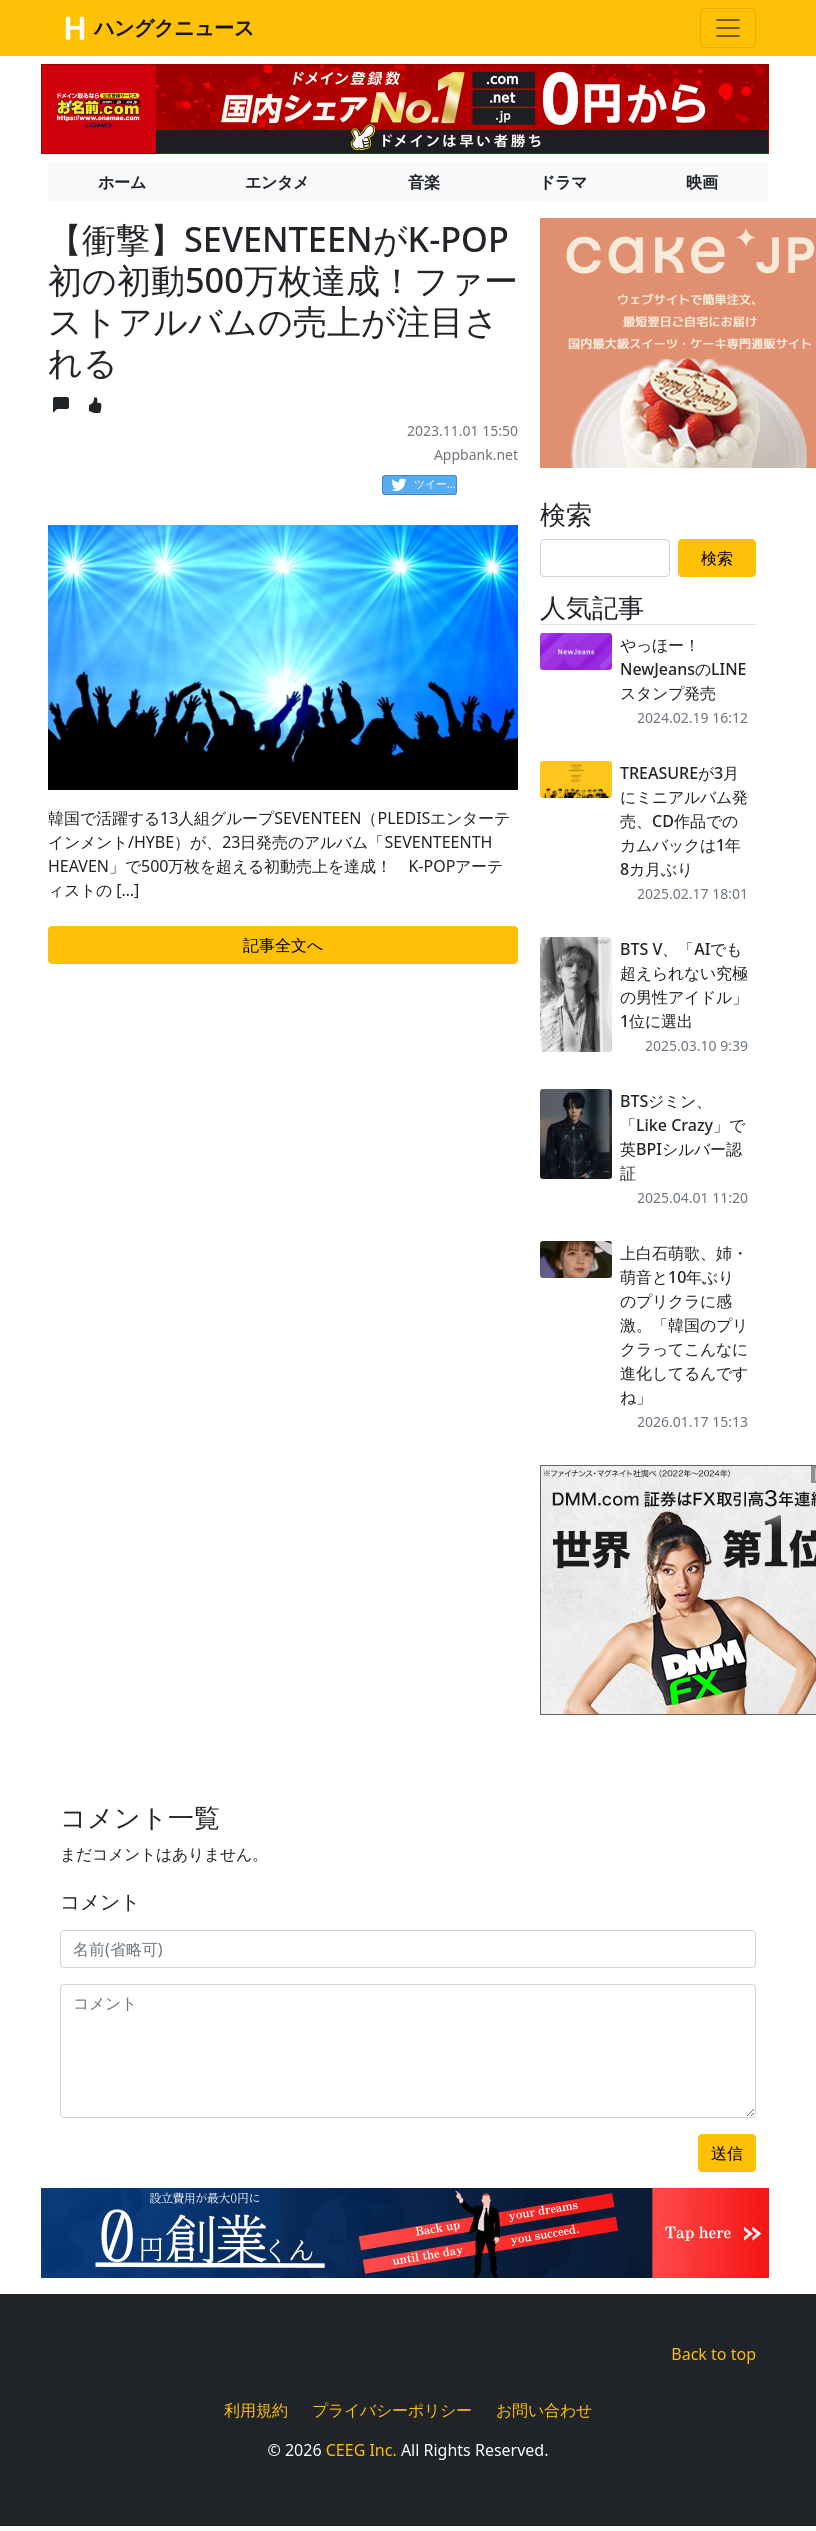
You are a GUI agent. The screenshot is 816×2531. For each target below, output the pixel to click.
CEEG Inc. (361, 2450)
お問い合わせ (544, 2410)
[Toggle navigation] (728, 28)
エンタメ (277, 182)
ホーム (122, 182)
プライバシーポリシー (392, 2410)
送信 (727, 2153)
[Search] (605, 558)
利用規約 (256, 2410)
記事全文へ (283, 945)
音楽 (424, 182)
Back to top (713, 2354)
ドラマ (563, 182)
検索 (717, 558)
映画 (702, 182)
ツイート (424, 485)
